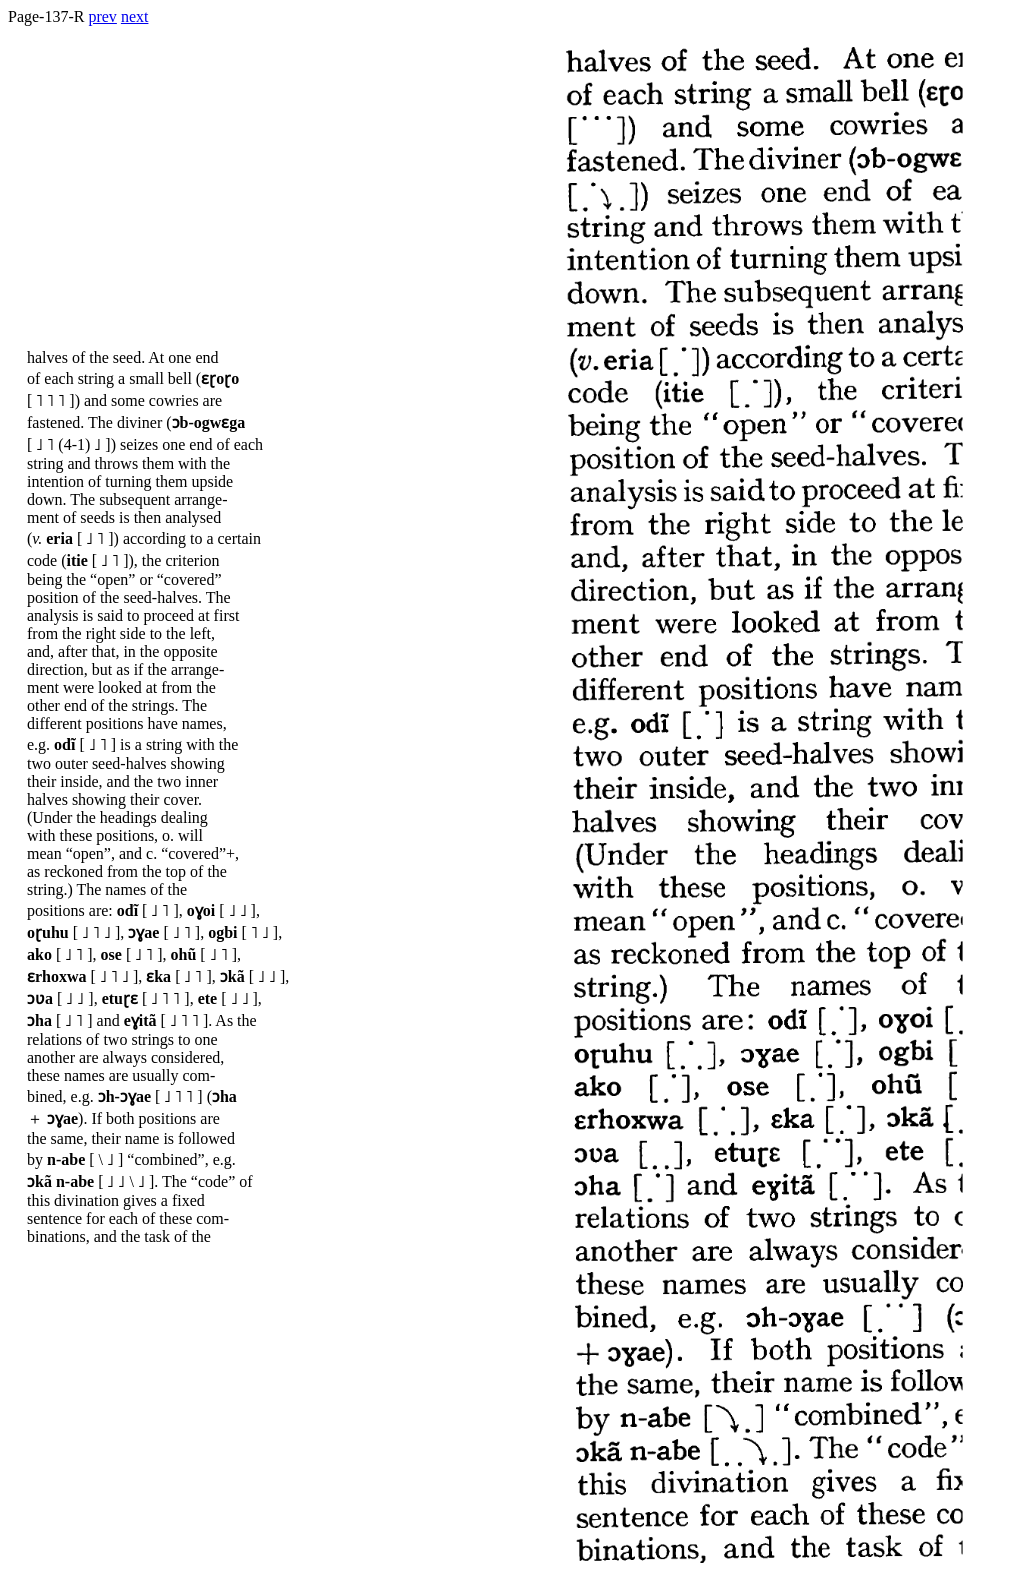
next (135, 16)
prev (102, 16)
